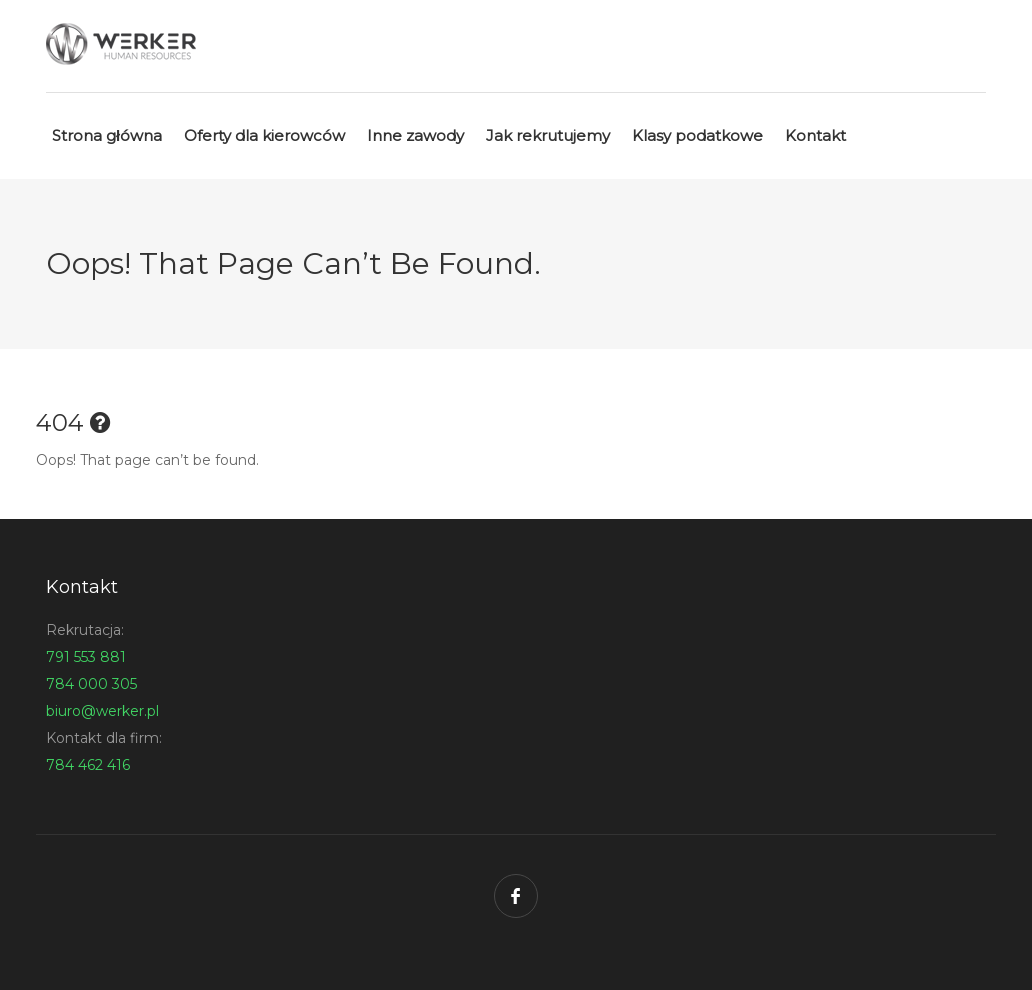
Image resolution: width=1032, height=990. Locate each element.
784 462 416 (88, 765)
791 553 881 (86, 657)
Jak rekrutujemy (548, 135)
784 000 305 (91, 684)
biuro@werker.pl (102, 711)
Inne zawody (415, 135)
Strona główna (107, 135)
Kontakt (815, 135)
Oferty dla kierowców (264, 135)
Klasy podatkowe (697, 135)
